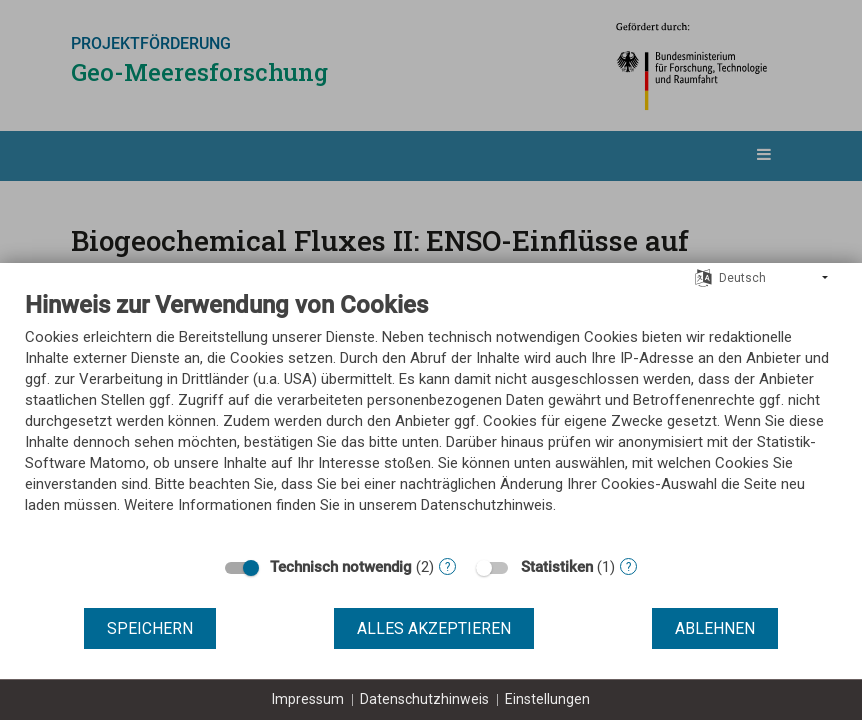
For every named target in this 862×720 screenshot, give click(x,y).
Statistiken (557, 567)
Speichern (150, 628)
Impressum (308, 699)
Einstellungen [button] (547, 699)
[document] (431, 417)
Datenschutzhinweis (424, 699)
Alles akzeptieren (434, 628)
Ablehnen (715, 628)
